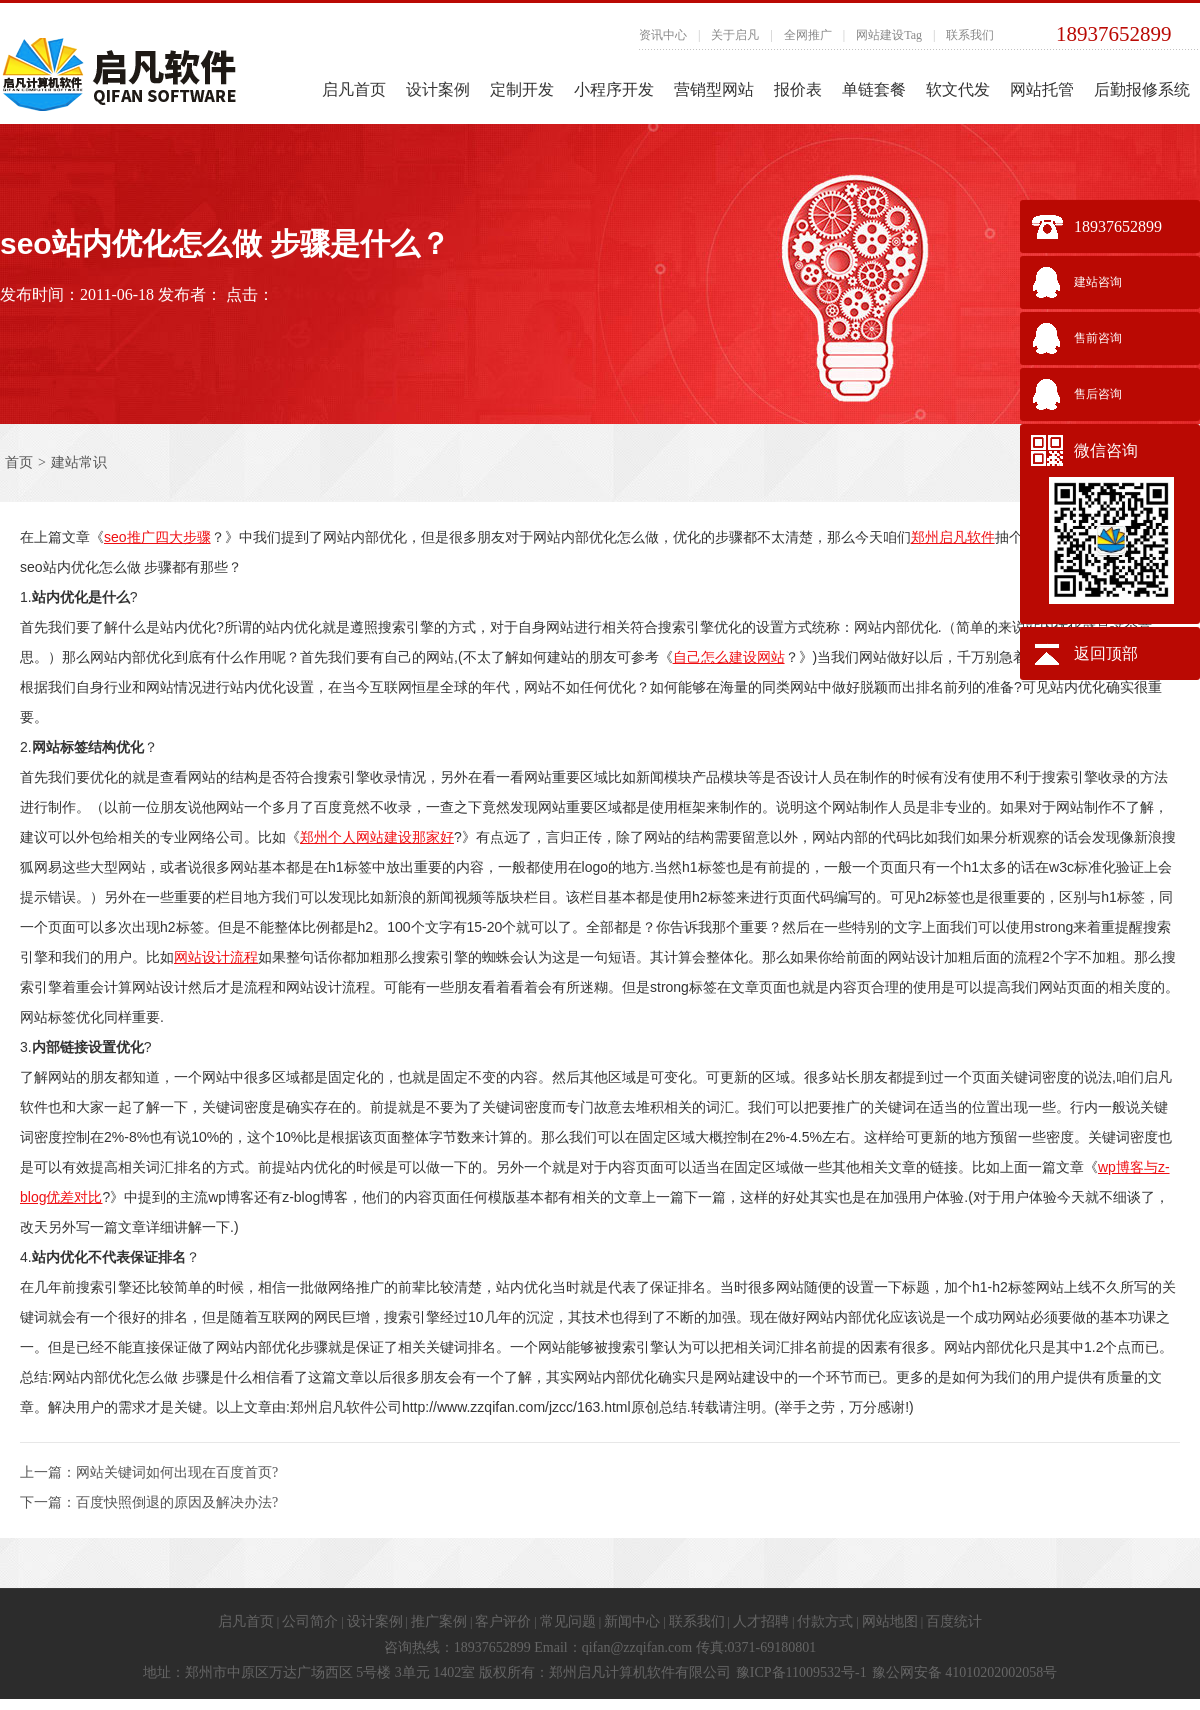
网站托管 (1042, 89)
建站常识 (79, 462)
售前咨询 (1098, 338)
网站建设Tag (889, 35)
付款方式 (825, 1621)
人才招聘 (761, 1621)
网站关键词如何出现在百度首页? (177, 1472)
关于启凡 (735, 35)
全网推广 (808, 35)
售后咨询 (1098, 394)
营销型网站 (714, 89)
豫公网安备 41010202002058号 (965, 1672)
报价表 (798, 89)
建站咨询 (1098, 282)
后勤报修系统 (1142, 89)
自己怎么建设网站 (729, 657)
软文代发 (958, 89)
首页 (19, 462)
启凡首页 (354, 89)
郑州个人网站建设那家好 (377, 837)
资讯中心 (663, 35)
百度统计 (954, 1621)
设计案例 (438, 89)
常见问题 (568, 1621)
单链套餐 (874, 89)
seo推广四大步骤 (157, 537)
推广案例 (439, 1621)
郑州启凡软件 (953, 537)
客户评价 (503, 1621)
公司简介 (310, 1621)
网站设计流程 (216, 957)
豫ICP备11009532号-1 (801, 1672)
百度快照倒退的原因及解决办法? (177, 1502)
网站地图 (890, 1621)
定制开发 (522, 89)
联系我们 (970, 35)
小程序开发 (614, 89)
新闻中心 (632, 1621)
